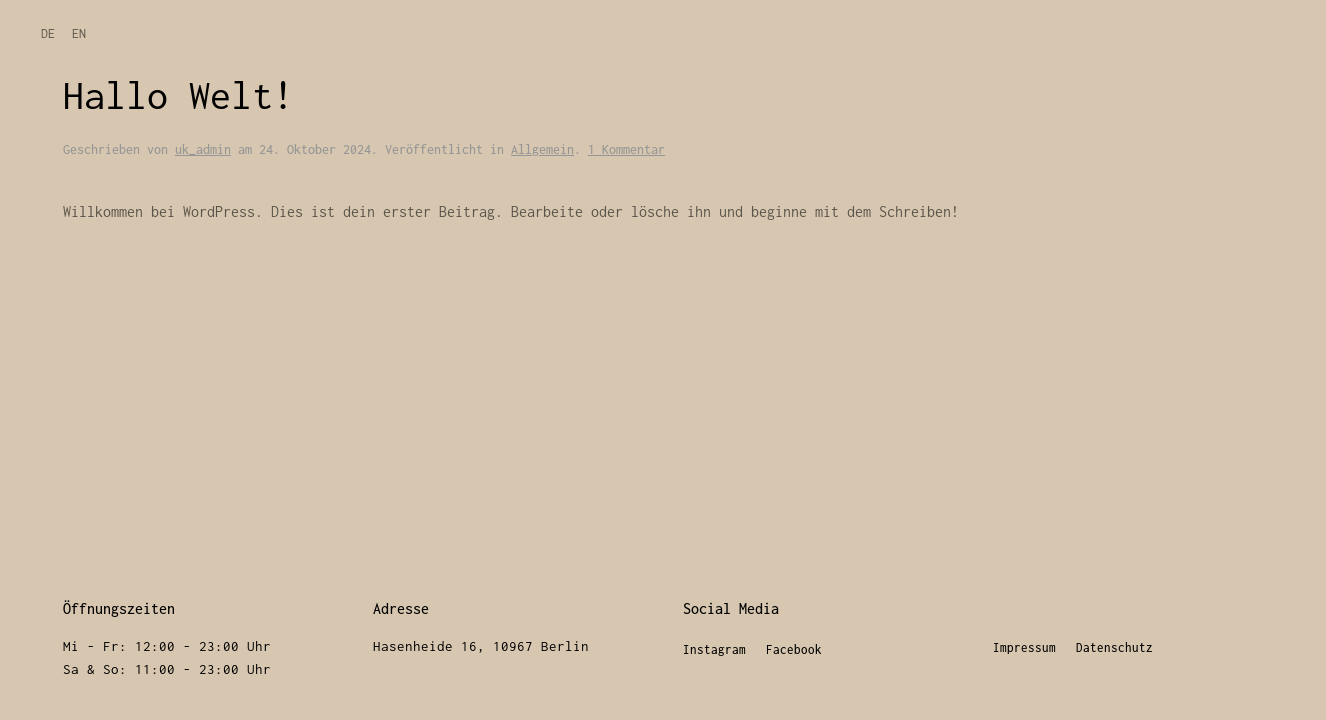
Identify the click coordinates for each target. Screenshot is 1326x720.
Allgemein (542, 149)
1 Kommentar (626, 149)
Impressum (1024, 647)
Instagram (714, 649)
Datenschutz (1114, 647)
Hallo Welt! (178, 95)
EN (79, 33)
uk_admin (203, 149)
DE (48, 33)
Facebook (794, 649)
